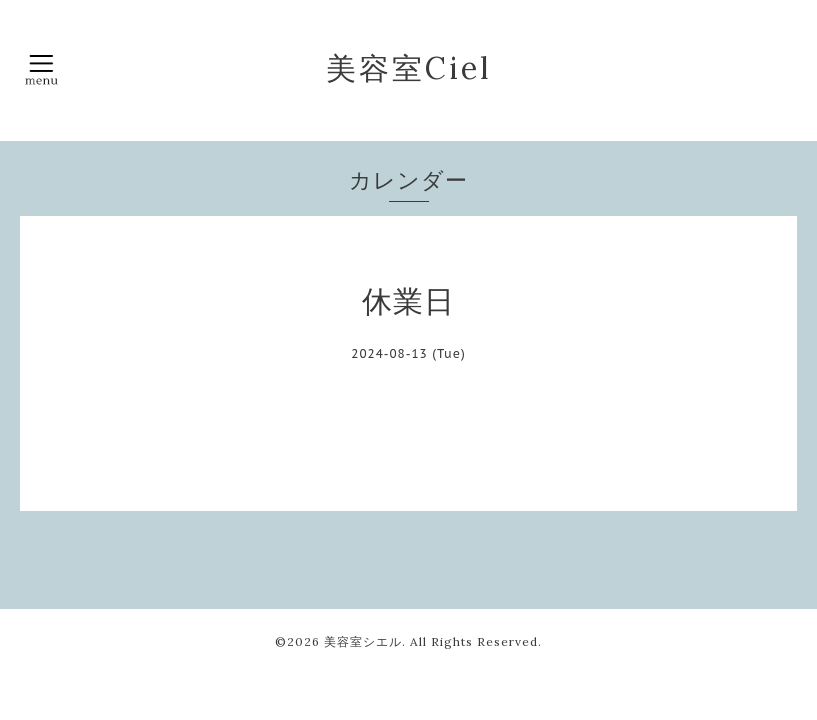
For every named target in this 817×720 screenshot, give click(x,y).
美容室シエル (363, 641)
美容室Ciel (409, 68)
